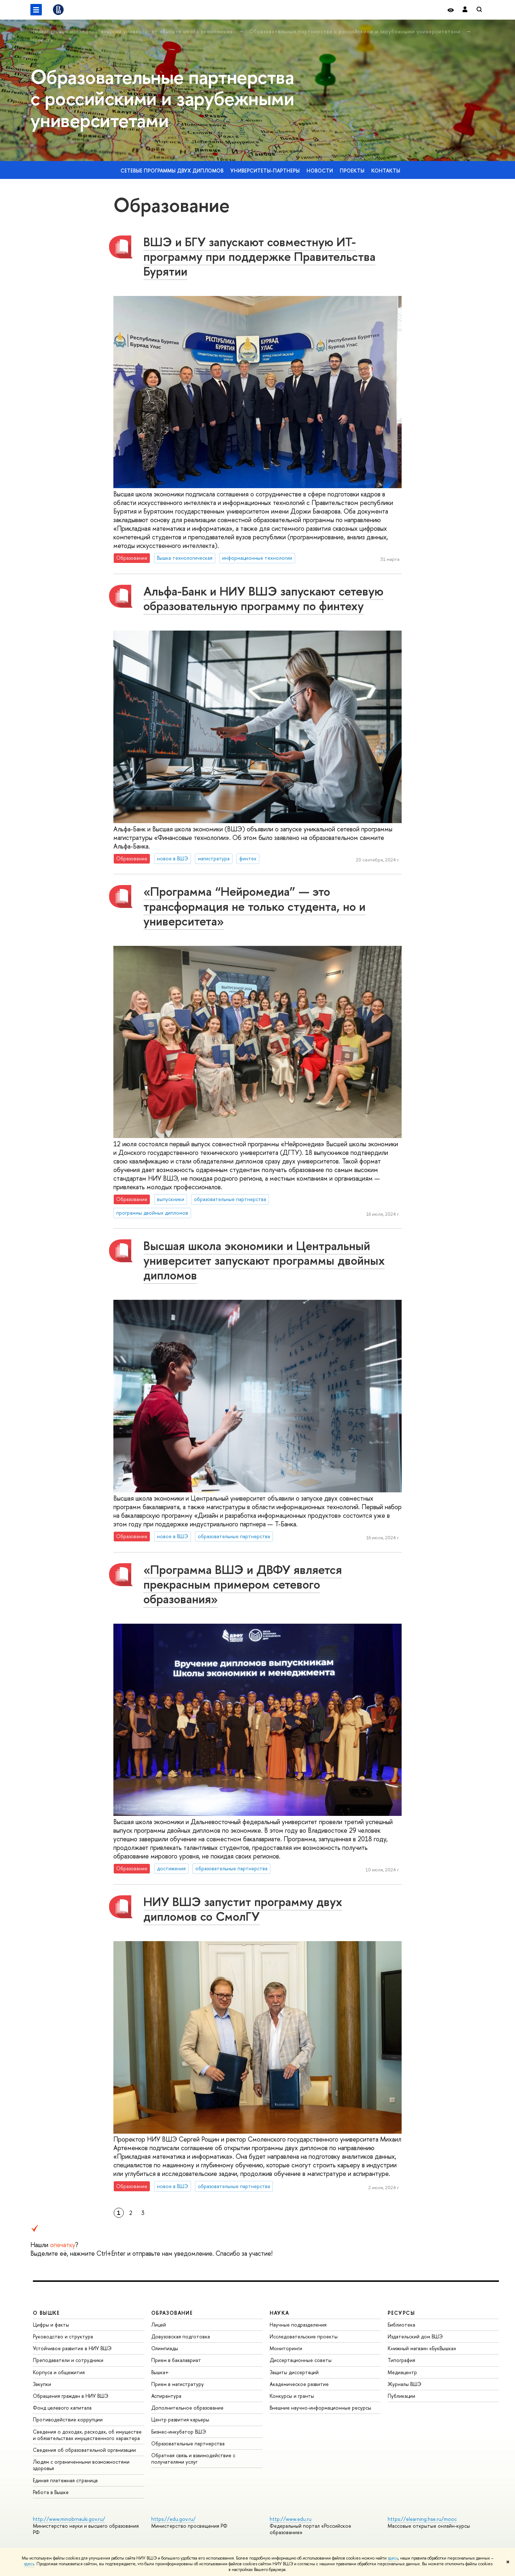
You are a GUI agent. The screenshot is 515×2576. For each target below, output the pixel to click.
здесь (393, 2558)
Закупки (42, 2384)
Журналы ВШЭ (404, 2384)
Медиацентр (402, 2372)
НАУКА (279, 2312)
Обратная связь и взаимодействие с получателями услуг (193, 2458)
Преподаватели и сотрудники (68, 2360)
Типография (401, 2360)
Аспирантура (166, 2395)
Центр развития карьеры (180, 2419)
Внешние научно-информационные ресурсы (320, 2407)
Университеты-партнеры (265, 170)
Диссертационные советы (301, 2360)
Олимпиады (164, 2348)
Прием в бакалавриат (176, 2360)
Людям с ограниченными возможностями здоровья (81, 2464)
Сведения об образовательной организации (84, 2449)
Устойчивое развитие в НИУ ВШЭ (72, 2348)
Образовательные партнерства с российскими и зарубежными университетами (355, 31)
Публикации (401, 2395)
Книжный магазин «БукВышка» (422, 2348)
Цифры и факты (51, 2324)
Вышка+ (160, 2372)
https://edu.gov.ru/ (173, 2519)
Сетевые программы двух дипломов (172, 170)
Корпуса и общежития (59, 2372)
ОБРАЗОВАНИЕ (172, 2312)
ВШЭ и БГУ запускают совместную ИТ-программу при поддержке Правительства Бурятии (259, 256)
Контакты (385, 170)
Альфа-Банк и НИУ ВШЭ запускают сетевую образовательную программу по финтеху (263, 598)
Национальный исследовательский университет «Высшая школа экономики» (132, 31)
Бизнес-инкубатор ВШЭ (178, 2431)
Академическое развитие (299, 2384)
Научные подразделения (298, 2324)
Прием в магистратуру (177, 2384)
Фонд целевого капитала (62, 2407)
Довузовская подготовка (180, 2336)
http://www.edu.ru (291, 2519)
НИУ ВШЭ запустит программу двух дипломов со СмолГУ (242, 1909)
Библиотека (401, 2324)
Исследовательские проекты (304, 2336)
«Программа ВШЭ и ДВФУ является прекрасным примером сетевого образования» (242, 1584)
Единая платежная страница (65, 2480)
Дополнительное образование (187, 2407)
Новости (42, 40)
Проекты (352, 170)
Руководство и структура (63, 2336)
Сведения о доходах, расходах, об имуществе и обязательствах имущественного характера (87, 2434)
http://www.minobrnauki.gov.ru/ (69, 2519)
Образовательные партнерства (188, 2443)
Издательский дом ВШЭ (415, 2336)
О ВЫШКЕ (46, 2312)
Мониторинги (286, 2348)
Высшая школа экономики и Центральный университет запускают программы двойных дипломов (264, 1260)
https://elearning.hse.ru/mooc (422, 2519)
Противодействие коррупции (68, 2419)
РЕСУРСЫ (401, 2312)
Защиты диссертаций (294, 2372)
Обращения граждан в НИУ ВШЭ (70, 2395)
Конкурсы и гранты (292, 2395)
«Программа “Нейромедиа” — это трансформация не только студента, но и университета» (254, 906)
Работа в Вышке (51, 2492)
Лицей (158, 2324)
